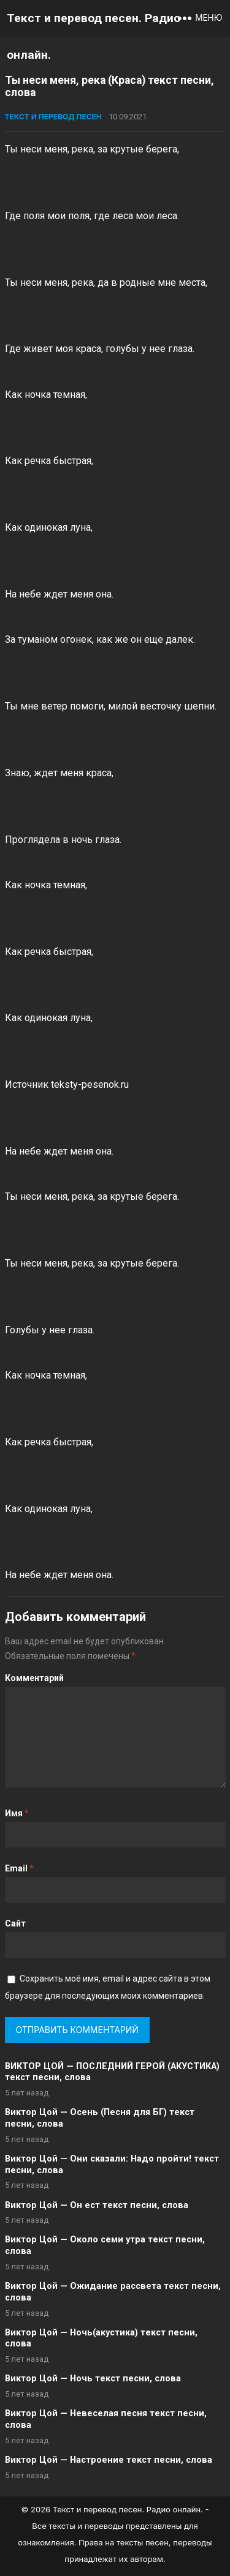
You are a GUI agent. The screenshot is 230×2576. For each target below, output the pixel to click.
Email (19, 1868)
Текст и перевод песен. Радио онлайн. (93, 36)
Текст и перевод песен (53, 116)
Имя (17, 1813)
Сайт (15, 1923)
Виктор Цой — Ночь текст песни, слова (93, 2378)
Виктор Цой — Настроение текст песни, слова (108, 2460)
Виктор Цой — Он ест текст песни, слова (96, 2205)
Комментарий (34, 1678)
